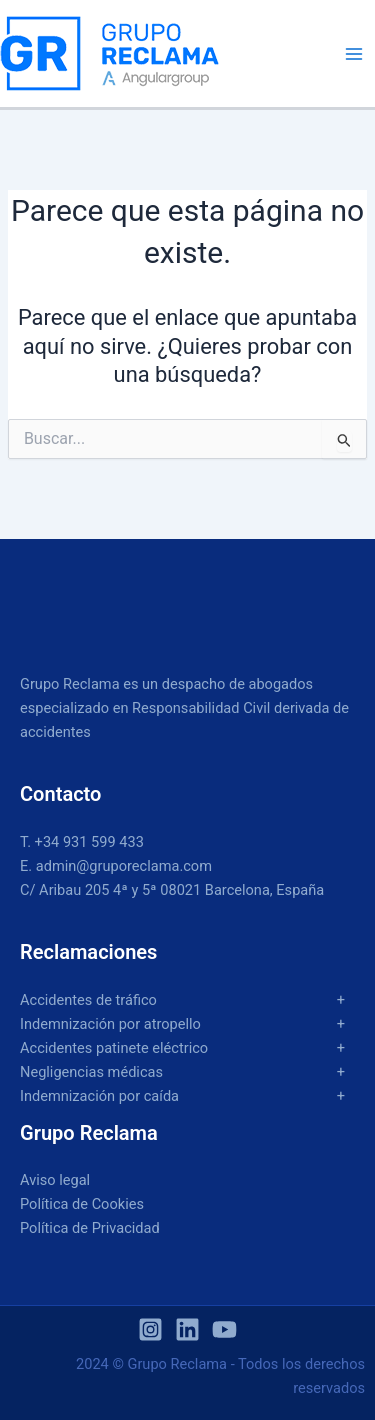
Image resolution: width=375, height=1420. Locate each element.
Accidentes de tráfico (88, 1000)
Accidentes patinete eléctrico (114, 1048)
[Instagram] (150, 1329)
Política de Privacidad (90, 1228)
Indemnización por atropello (110, 1024)
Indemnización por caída (99, 1096)
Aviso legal (55, 1180)
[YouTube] (224, 1329)
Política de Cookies (82, 1204)
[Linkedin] (187, 1329)
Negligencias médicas (91, 1072)
